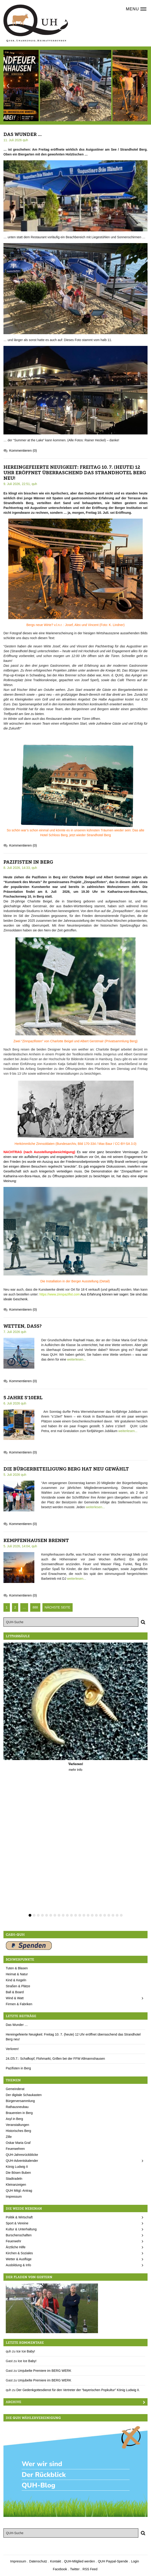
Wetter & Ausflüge (19, 2259)
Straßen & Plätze (18, 1986)
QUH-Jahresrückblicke (22, 2155)
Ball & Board (15, 1992)
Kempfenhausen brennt (36, 1540)
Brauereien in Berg (19, 2113)
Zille (9, 2137)
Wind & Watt (15, 1998)
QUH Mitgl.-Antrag (19, 2190)
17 (96, 1915)
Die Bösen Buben (18, 2172)
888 (35, 1607)
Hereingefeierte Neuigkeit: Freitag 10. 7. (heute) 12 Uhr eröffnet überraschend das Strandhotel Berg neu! (74, 472)
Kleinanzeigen (16, 2184)
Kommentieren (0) (23, 450)
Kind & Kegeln (16, 1980)
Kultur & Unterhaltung (21, 2229)
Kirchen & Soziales (19, 2253)
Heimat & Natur (17, 1974)
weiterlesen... (76, 1359)
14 (84, 1915)
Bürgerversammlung (20, 2101)
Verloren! (12, 2049)
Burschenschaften (19, 2235)
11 (71, 1915)
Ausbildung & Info (18, 2265)
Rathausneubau (17, 2107)
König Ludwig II (17, 2166)
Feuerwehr (13, 2241)
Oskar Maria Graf (18, 2143)
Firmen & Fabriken (19, 2004)
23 (121, 1915)
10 (67, 1915)
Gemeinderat (15, 2089)
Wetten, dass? (22, 1326)
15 (88, 1915)
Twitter (75, 2569)
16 (92, 1915)
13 (79, 1915)
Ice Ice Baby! (25, 2351)
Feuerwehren (15, 2149)
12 (75, 1915)
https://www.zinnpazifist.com (59, 1294)
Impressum (14, 2196)
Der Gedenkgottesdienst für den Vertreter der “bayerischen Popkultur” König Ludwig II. (78, 2390)
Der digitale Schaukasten (24, 2095)
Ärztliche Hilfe (16, 2247)
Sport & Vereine (17, 2223)
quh (25, 140)
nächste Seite (57, 1607)
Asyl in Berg (14, 2119)
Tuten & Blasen (17, 1968)
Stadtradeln (14, 2178)
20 (108, 1915)
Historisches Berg (18, 2131)
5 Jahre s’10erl (22, 1397)
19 (104, 1915)
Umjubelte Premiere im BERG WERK (44, 2370)
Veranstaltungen (17, 2125)
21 (113, 1915)
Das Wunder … (22, 134)
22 (117, 1915)
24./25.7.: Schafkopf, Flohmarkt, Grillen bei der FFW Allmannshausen (55, 2058)
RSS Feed (90, 2569)
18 (100, 1915)
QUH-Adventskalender (22, 2160)
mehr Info (75, 1770)
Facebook (60, 2569)
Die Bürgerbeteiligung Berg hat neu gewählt (66, 1469)
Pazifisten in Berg (28, 862)
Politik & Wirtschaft (19, 2217)
